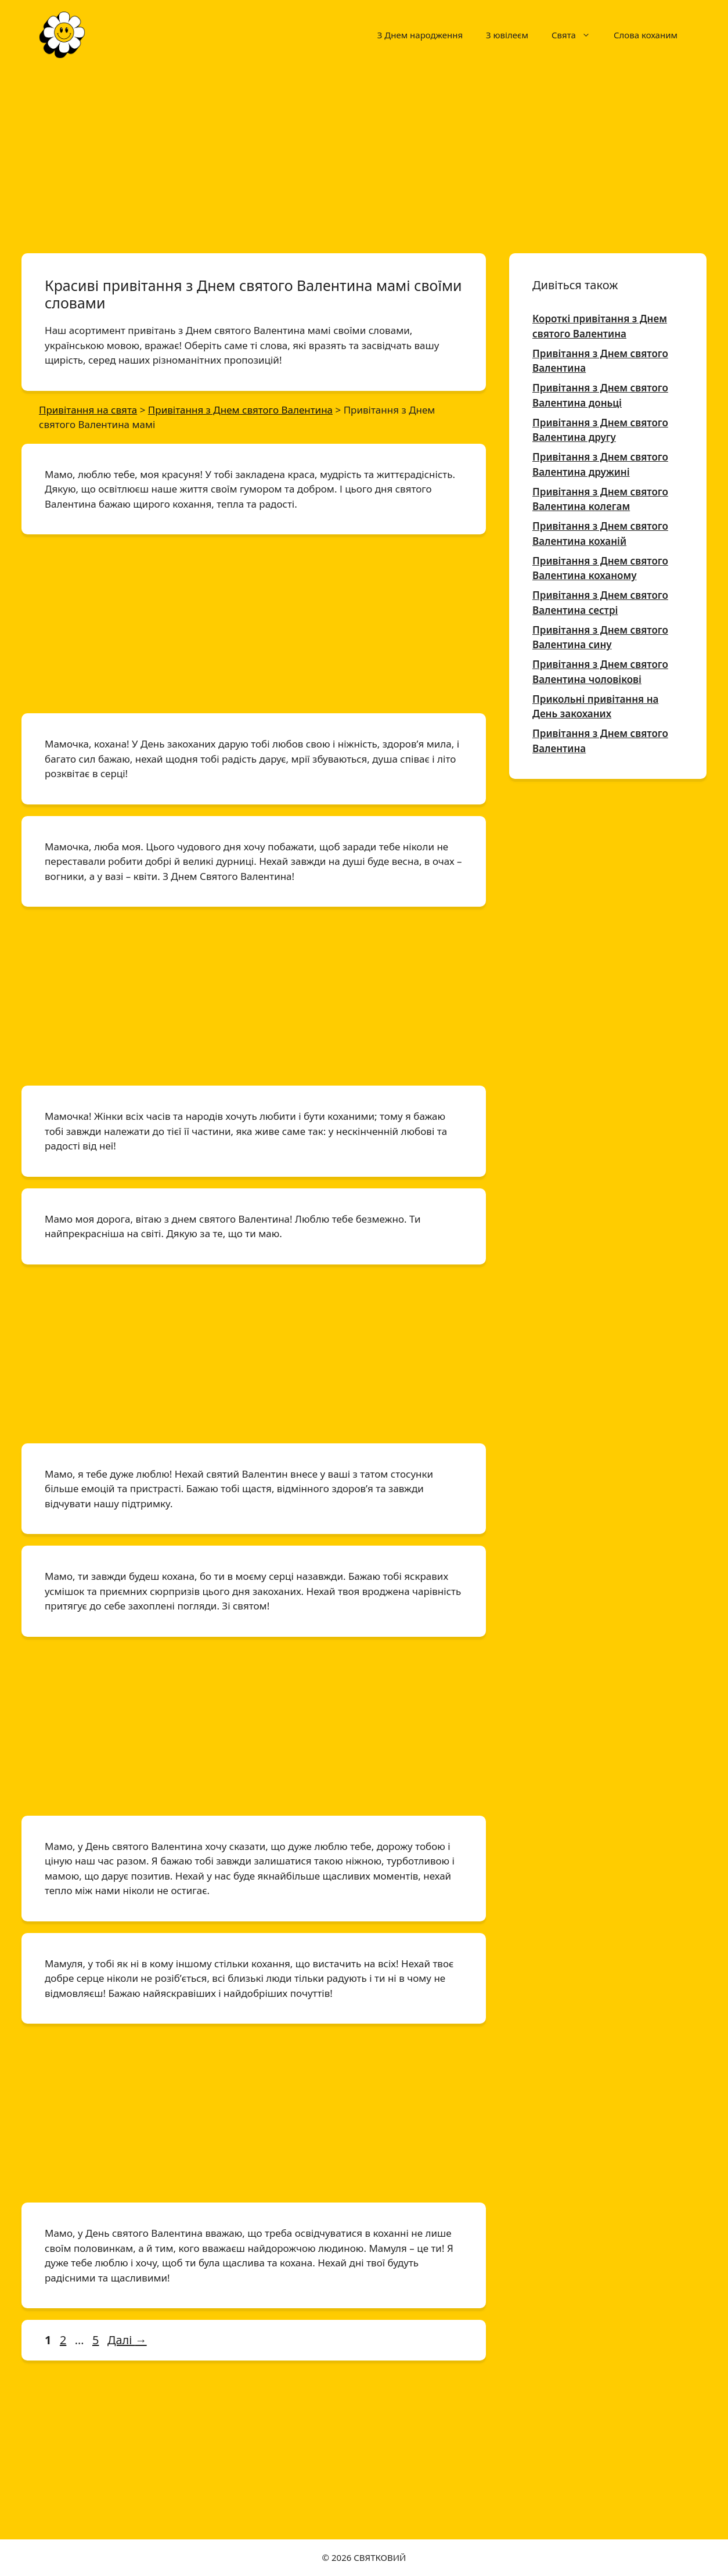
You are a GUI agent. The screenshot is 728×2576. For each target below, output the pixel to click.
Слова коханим (645, 35)
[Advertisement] (364, 155)
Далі (127, 2340)
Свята (577, 34)
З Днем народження (420, 35)
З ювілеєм (507, 35)
